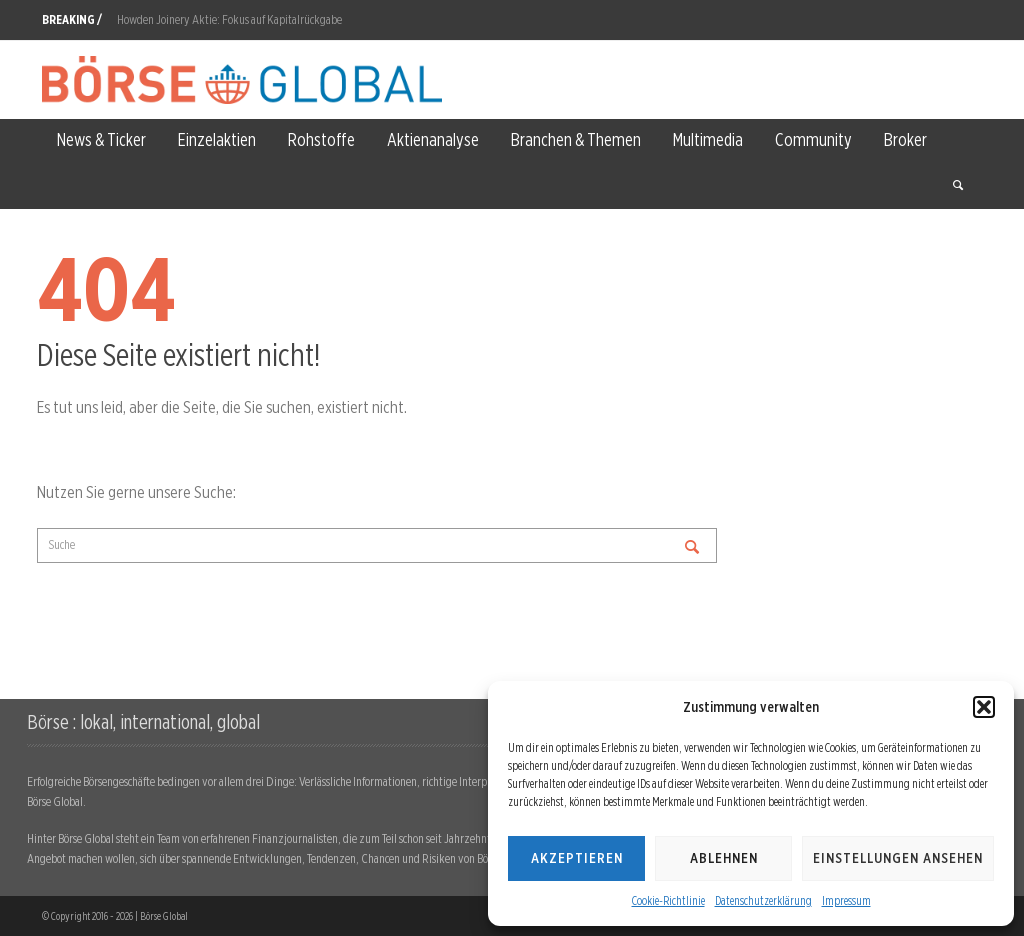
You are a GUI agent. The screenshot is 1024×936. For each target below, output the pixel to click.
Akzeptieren (577, 858)
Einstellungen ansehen (898, 858)
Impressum (846, 900)
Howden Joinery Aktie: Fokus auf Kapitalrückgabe (229, 19)
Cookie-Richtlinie (668, 900)
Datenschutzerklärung (763, 900)
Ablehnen (724, 858)
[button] (984, 707)
